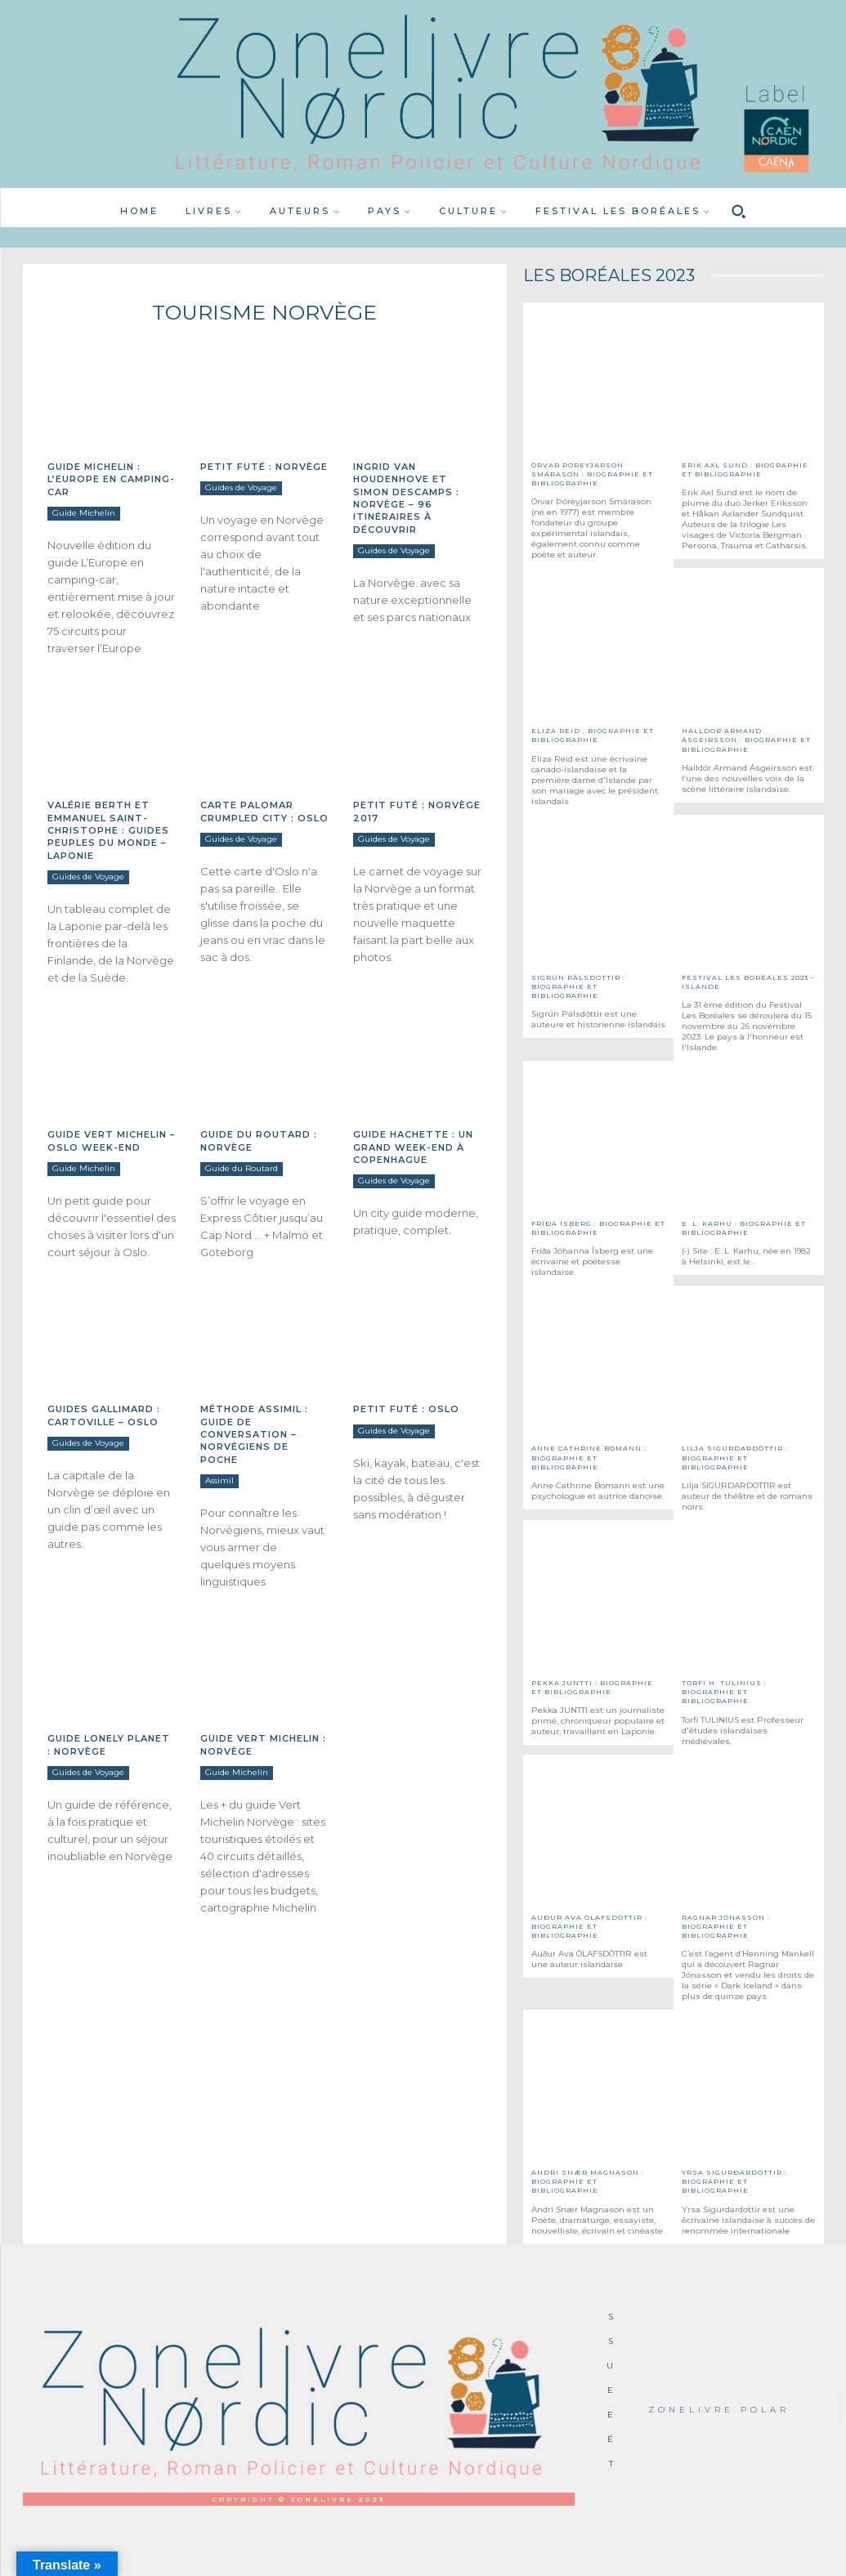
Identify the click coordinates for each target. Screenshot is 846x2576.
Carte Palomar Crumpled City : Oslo (264, 811)
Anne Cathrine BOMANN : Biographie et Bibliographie (589, 1457)
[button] (738, 211)
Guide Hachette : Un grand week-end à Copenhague (413, 1147)
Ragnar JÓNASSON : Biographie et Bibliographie (726, 1926)
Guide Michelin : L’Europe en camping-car (111, 479)
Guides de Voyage (241, 487)
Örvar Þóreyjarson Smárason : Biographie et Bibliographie (592, 474)
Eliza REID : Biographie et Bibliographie (592, 735)
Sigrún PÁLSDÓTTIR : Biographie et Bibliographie (578, 986)
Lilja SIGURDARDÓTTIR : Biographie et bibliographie (735, 1457)
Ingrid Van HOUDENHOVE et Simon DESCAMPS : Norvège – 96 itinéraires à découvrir (406, 498)
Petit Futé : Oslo (406, 1409)
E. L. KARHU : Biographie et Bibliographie (744, 1228)
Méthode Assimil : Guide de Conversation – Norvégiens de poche (254, 1434)
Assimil (219, 1480)
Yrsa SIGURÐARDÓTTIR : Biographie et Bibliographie (734, 2181)
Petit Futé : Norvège (264, 466)
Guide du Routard (241, 1168)
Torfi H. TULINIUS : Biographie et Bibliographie (724, 1692)
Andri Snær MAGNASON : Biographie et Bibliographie (587, 2181)
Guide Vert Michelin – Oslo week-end (111, 1140)
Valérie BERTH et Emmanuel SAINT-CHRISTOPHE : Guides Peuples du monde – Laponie (108, 830)
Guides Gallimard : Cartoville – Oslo (103, 1415)
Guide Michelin (83, 513)
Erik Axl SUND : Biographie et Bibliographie (745, 469)
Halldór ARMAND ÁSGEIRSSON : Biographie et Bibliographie (746, 740)
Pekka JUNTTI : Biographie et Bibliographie (592, 1687)
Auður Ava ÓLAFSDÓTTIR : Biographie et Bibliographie (589, 1926)
